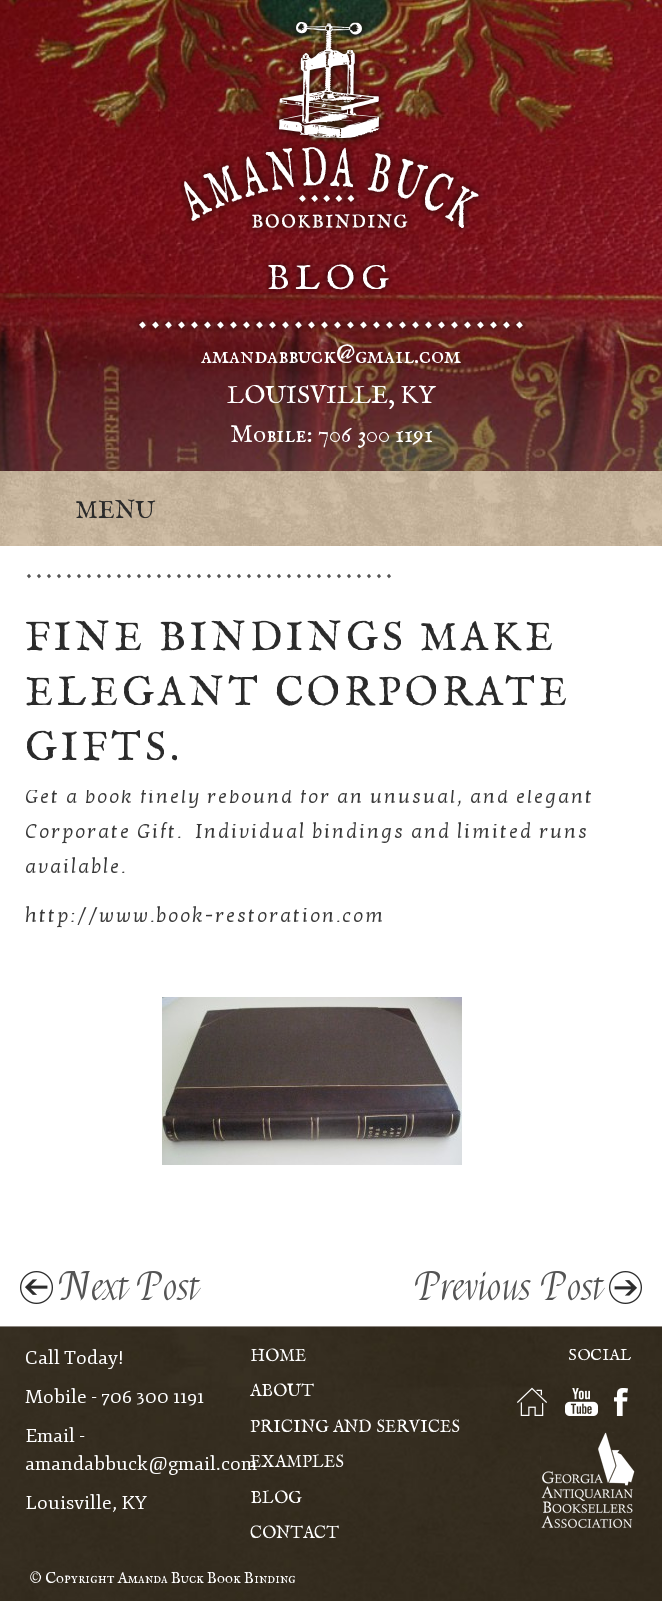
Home (278, 1356)
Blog (276, 1498)
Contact (294, 1533)
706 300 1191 (375, 435)
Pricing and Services (355, 1427)
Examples (297, 1462)
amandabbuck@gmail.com (331, 356)
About (282, 1391)
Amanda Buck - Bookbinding (331, 125)
